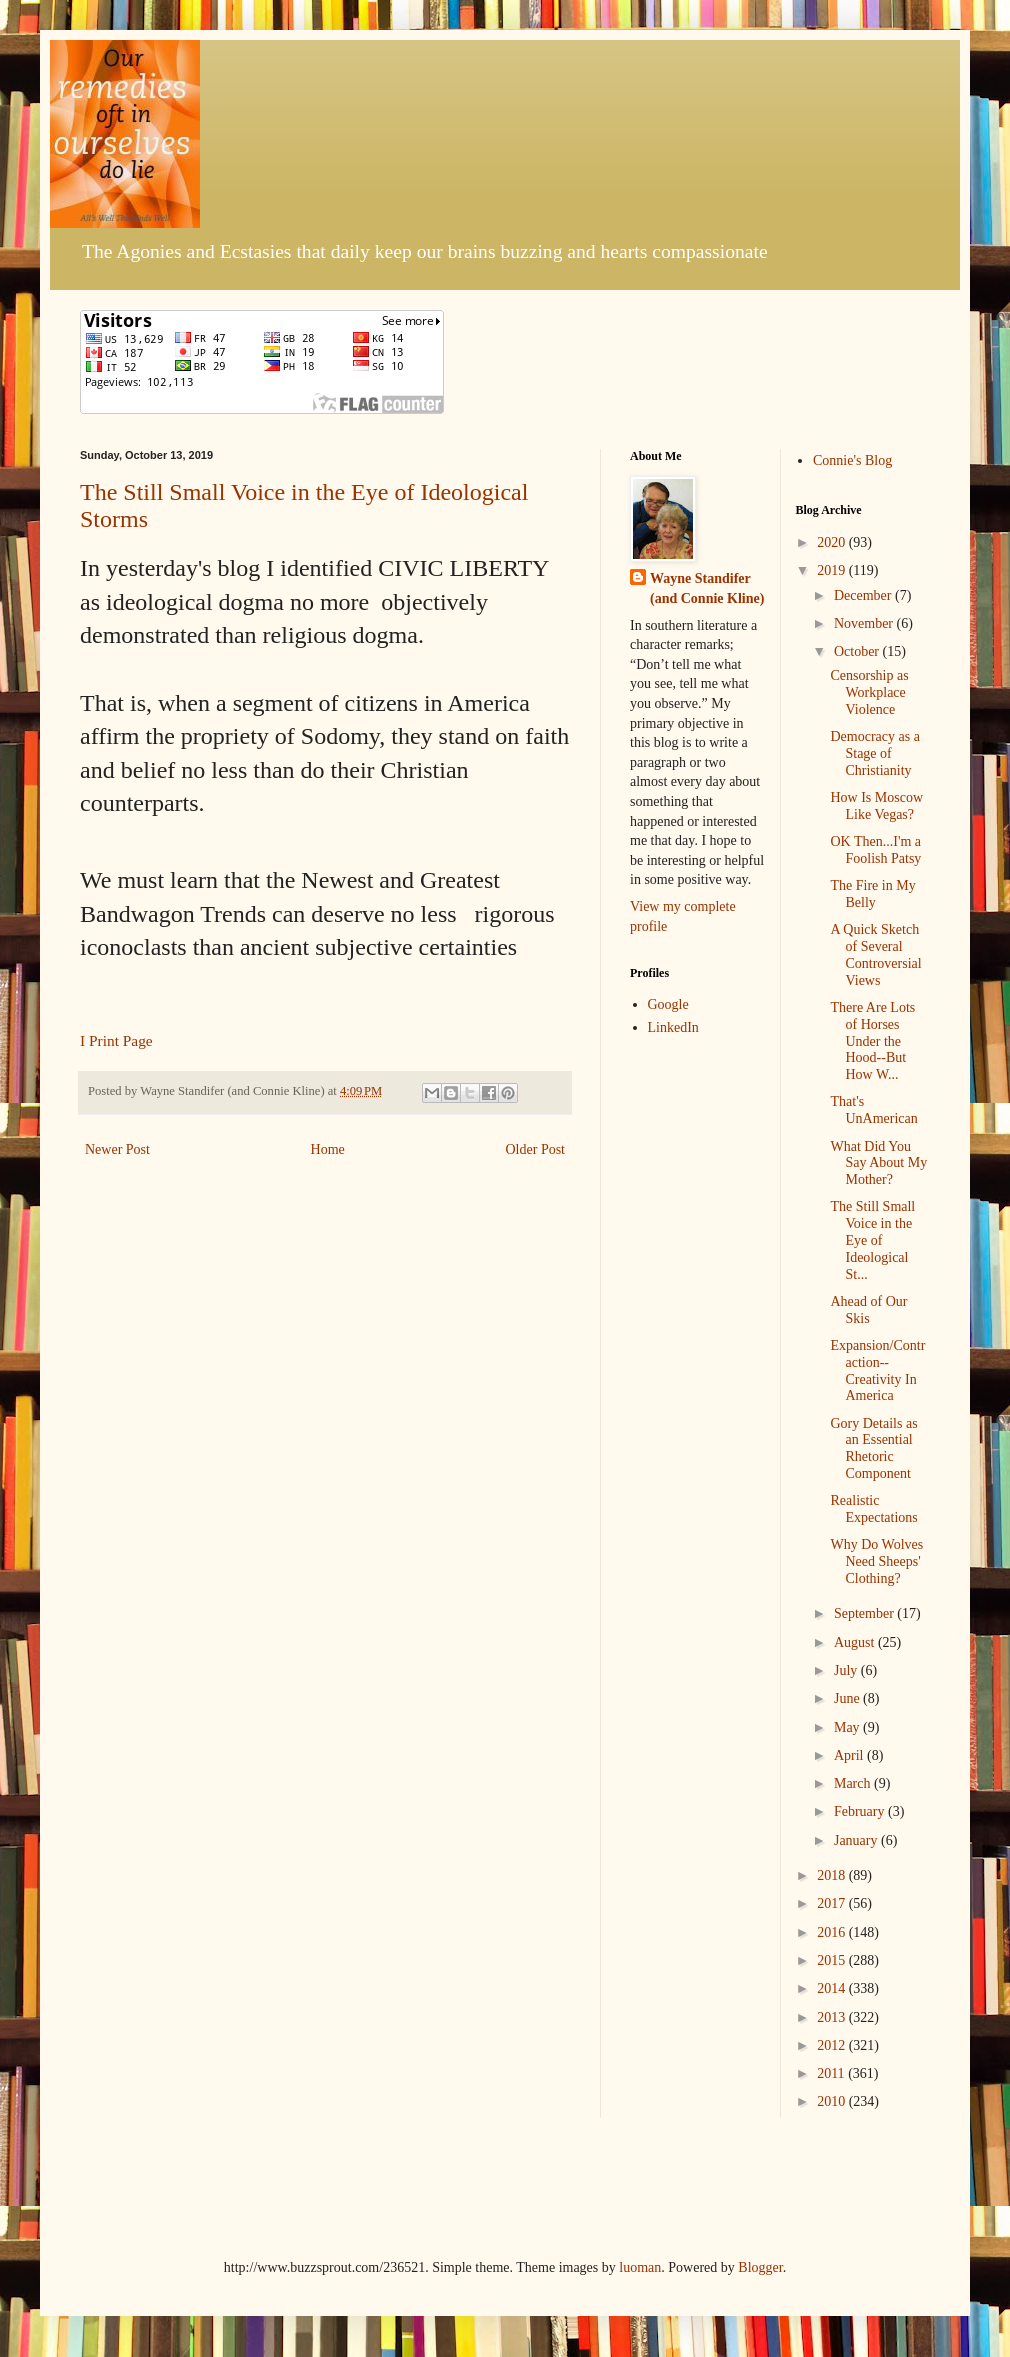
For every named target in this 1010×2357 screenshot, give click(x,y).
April (850, 1755)
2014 (833, 1988)
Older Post (536, 1149)
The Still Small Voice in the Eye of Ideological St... (872, 1240)
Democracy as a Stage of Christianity (874, 753)
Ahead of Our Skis (868, 1310)
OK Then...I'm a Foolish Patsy (875, 850)
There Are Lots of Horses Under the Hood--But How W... (872, 1041)
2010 (833, 2101)
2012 (833, 2045)
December (864, 595)
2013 (833, 2017)
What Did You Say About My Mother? (878, 1163)
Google (668, 1004)
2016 (833, 1932)
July (847, 1670)
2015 (833, 1960)
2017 (833, 1903)
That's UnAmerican (873, 1110)
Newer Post (117, 1149)
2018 (833, 1875)
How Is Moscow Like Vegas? (876, 806)
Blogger (760, 2267)
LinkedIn (673, 1027)
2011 (832, 2073)
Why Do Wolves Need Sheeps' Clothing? (876, 1561)
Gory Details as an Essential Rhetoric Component (873, 1448)
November (865, 623)
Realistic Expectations (873, 1509)
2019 (833, 570)
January (857, 1840)
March (854, 1783)
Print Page (121, 1040)
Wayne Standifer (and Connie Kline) (707, 588)
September (865, 1613)
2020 (833, 542)
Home (328, 1149)
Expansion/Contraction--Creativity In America (877, 1370)
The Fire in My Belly (872, 894)
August (856, 1642)
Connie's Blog (852, 460)
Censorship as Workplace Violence (869, 692)
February (861, 1811)
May (848, 1727)
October (858, 651)
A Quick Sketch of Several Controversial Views (875, 954)
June (848, 1698)
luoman (640, 2267)
